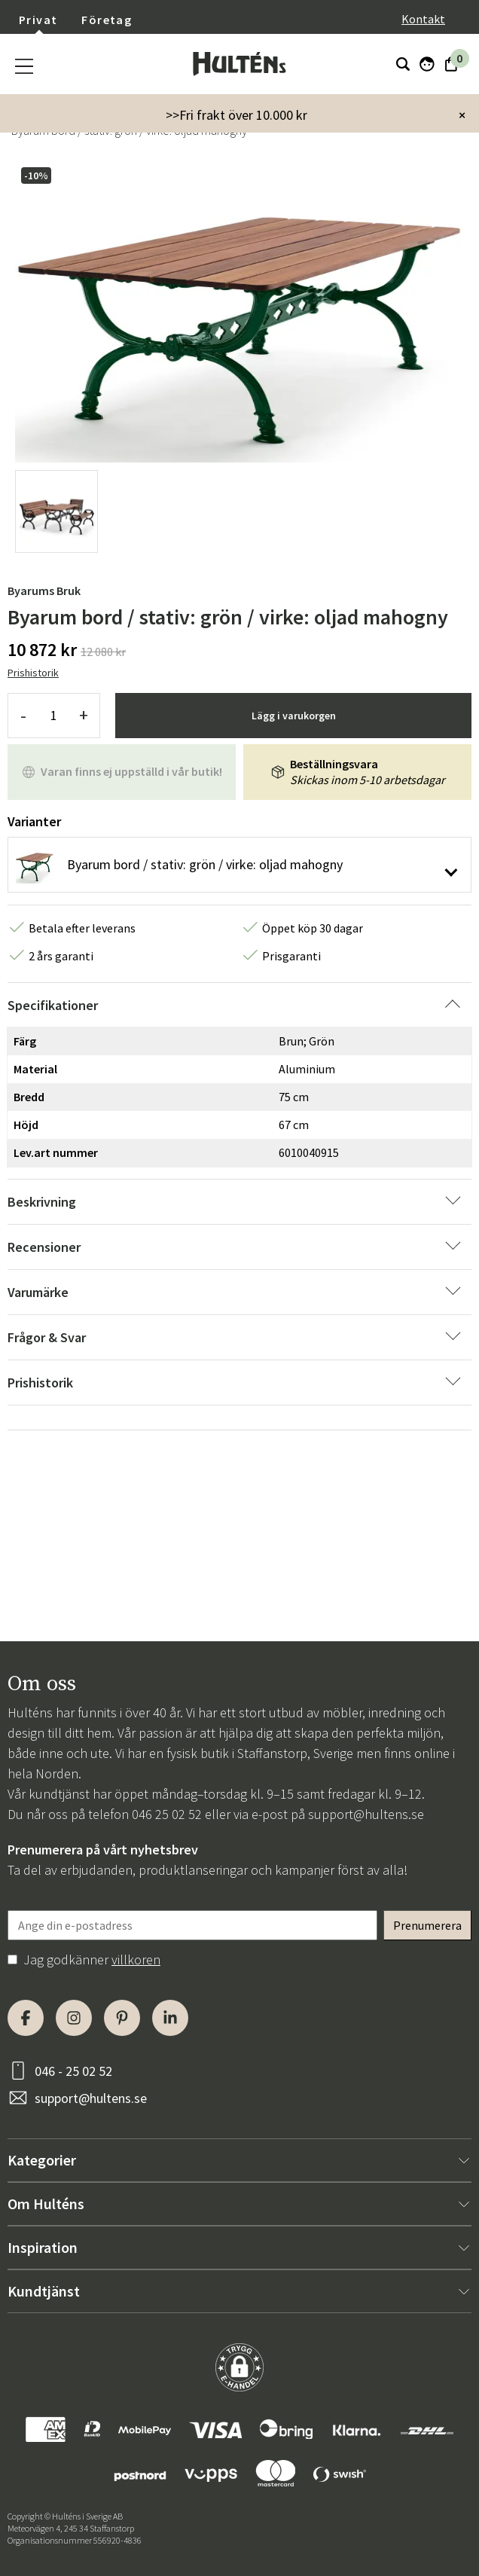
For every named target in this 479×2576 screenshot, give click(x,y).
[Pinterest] (122, 2018)
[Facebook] (26, 2018)
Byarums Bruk (44, 590)
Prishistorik (33, 672)
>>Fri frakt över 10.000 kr (236, 115)
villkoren (135, 1959)
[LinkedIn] (170, 2018)
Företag (106, 19)
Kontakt (423, 18)
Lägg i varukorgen (294, 715)
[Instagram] (74, 2018)
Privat (38, 19)
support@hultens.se (366, 1814)
